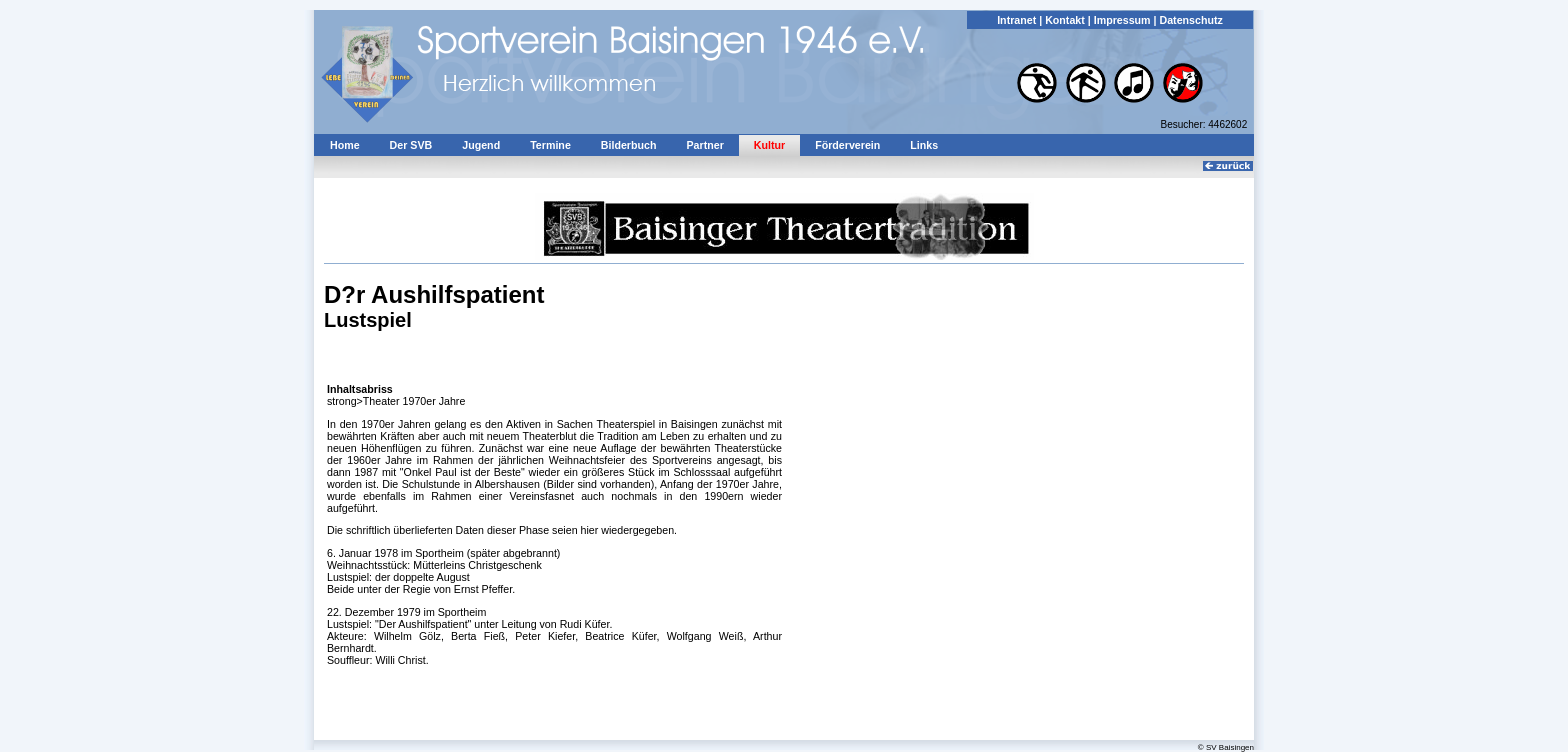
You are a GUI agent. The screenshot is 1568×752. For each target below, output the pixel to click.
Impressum (1122, 20)
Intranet (1016, 20)
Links (924, 145)
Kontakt (1065, 20)
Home (345, 145)
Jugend (481, 145)
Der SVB (411, 145)
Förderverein (847, 145)
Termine (550, 145)
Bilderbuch (629, 145)
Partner (704, 145)
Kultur (769, 145)
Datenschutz (1190, 20)
